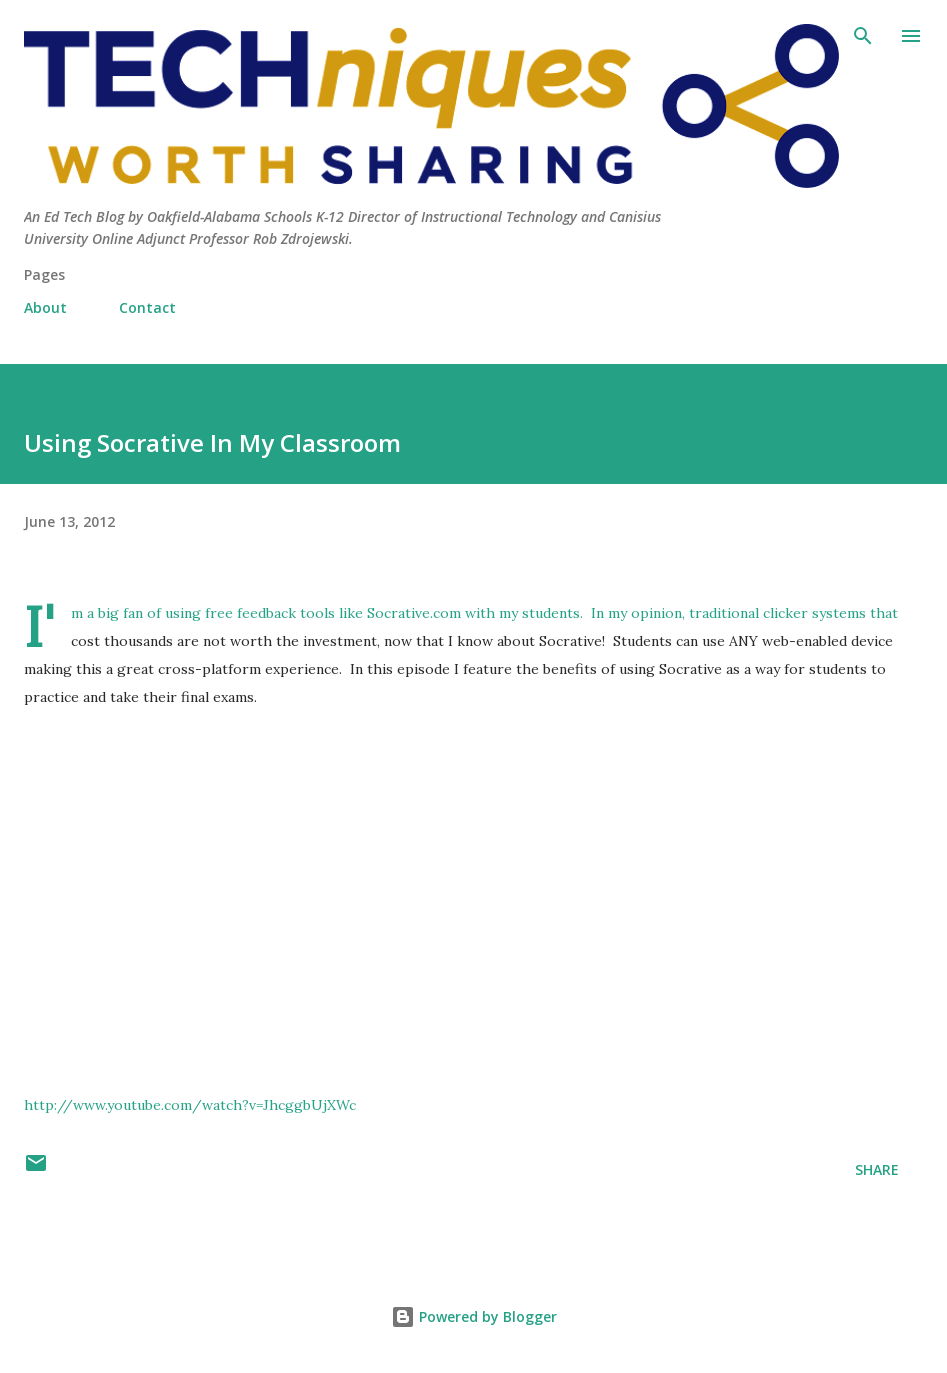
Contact (147, 307)
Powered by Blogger (474, 1316)
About (45, 307)
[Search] (863, 36)
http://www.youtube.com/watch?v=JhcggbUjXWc (190, 1105)
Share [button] (877, 1169)
